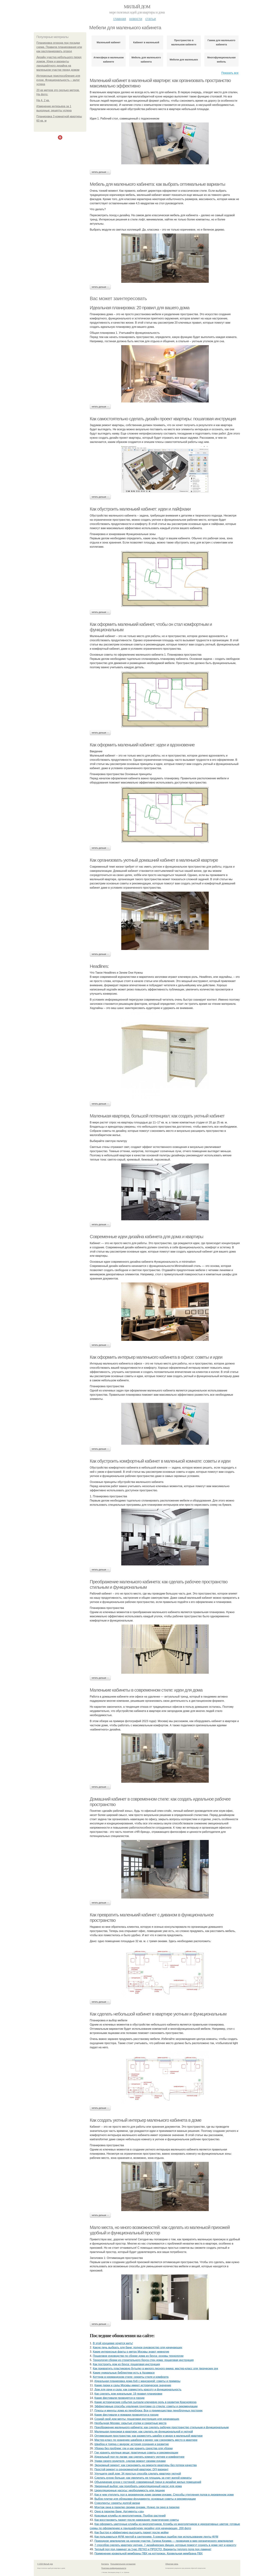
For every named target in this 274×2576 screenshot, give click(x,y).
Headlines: (99, 966)
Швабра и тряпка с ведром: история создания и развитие (131, 2444)
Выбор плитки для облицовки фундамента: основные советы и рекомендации (145, 2498)
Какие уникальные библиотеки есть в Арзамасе (124, 2372)
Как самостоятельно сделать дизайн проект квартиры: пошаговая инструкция (163, 418)
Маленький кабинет (108, 42)
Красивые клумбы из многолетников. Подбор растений (130, 2515)
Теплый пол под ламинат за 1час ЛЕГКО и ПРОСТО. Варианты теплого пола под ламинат (152, 2549)
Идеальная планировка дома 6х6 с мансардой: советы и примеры (137, 2381)
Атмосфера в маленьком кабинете (108, 59)
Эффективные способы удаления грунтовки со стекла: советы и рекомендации (146, 2406)
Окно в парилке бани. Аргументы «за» (119, 2511)
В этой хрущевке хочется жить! (113, 2343)
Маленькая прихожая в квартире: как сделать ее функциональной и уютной (143, 2431)
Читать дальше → (100, 172)
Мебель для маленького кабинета (146, 59)
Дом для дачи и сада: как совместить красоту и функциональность (137, 2389)
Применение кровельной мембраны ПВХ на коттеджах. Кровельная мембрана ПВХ (148, 2553)
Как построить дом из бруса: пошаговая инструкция (126, 2364)
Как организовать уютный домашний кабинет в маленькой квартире (154, 860)
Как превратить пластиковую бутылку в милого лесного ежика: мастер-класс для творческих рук (155, 2368)
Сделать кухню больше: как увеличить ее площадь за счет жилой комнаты (143, 2477)
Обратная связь (171, 2564)
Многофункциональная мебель (221, 59)
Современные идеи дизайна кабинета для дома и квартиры (146, 1236)
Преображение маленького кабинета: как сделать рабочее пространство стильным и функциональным (161, 2427)
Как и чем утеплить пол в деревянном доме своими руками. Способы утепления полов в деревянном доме (164, 2494)
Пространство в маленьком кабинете (183, 42)
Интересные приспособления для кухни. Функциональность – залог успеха (58, 80)
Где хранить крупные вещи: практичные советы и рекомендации (136, 2452)
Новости (135, 19)
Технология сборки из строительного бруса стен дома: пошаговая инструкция (143, 2360)
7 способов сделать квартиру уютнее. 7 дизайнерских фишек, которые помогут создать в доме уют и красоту (165, 2545)
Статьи (150, 19)
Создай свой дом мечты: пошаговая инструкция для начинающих (136, 2418)
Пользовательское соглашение (123, 2564)
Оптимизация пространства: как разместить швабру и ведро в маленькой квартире (148, 2435)
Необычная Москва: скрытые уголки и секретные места (130, 2423)
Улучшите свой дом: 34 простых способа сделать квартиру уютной (137, 2473)
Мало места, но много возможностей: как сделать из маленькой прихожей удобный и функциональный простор (160, 2230)
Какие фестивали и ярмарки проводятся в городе (126, 2414)
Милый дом (137, 6)
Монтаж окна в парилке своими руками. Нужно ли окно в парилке (137, 2507)
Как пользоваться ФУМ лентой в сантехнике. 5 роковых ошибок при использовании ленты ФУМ (156, 2536)
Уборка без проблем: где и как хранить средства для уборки (133, 2448)
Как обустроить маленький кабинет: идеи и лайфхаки (140, 509)
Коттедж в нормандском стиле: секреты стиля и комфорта (130, 2376)
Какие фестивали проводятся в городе (119, 2397)
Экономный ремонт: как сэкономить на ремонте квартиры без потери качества (145, 2465)
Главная (119, 19)
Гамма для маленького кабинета (221, 42)
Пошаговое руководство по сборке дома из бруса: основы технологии (138, 2355)
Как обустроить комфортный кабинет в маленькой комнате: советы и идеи (160, 1461)
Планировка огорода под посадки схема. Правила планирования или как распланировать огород (59, 47)
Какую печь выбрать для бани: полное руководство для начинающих (137, 2347)
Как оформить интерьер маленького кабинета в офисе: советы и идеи (156, 1357)
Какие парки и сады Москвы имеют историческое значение (132, 2385)
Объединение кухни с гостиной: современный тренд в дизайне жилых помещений (147, 2482)
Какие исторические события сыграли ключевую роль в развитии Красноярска (145, 2402)
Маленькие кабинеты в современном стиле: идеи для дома (146, 1690)
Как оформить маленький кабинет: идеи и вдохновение (142, 744)
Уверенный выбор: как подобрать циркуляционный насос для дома (138, 2486)
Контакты (105, 2564)
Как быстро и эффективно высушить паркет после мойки (131, 2532)
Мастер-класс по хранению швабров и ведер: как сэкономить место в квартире (146, 2439)
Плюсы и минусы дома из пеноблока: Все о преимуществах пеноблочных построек (148, 2410)
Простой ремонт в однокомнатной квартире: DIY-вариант (131, 2469)
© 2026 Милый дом (45, 2564)
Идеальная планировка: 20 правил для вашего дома (139, 307)
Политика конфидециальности (113, 2568)
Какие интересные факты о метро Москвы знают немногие (131, 2351)
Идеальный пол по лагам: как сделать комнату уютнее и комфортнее (139, 2456)
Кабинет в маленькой (146, 42)
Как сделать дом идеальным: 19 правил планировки (128, 2393)
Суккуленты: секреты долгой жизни (117, 2503)
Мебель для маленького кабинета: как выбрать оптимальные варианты (157, 184)
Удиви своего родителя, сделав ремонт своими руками (130, 2460)
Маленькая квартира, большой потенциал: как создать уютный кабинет (157, 1115)
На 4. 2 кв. (43, 100)
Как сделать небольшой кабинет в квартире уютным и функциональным (158, 2014)
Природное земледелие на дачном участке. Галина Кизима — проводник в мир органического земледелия (163, 2540)
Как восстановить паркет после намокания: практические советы (136, 2519)
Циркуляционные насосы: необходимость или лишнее (129, 2490)
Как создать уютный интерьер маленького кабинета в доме (145, 2120)
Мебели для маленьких (184, 59)
